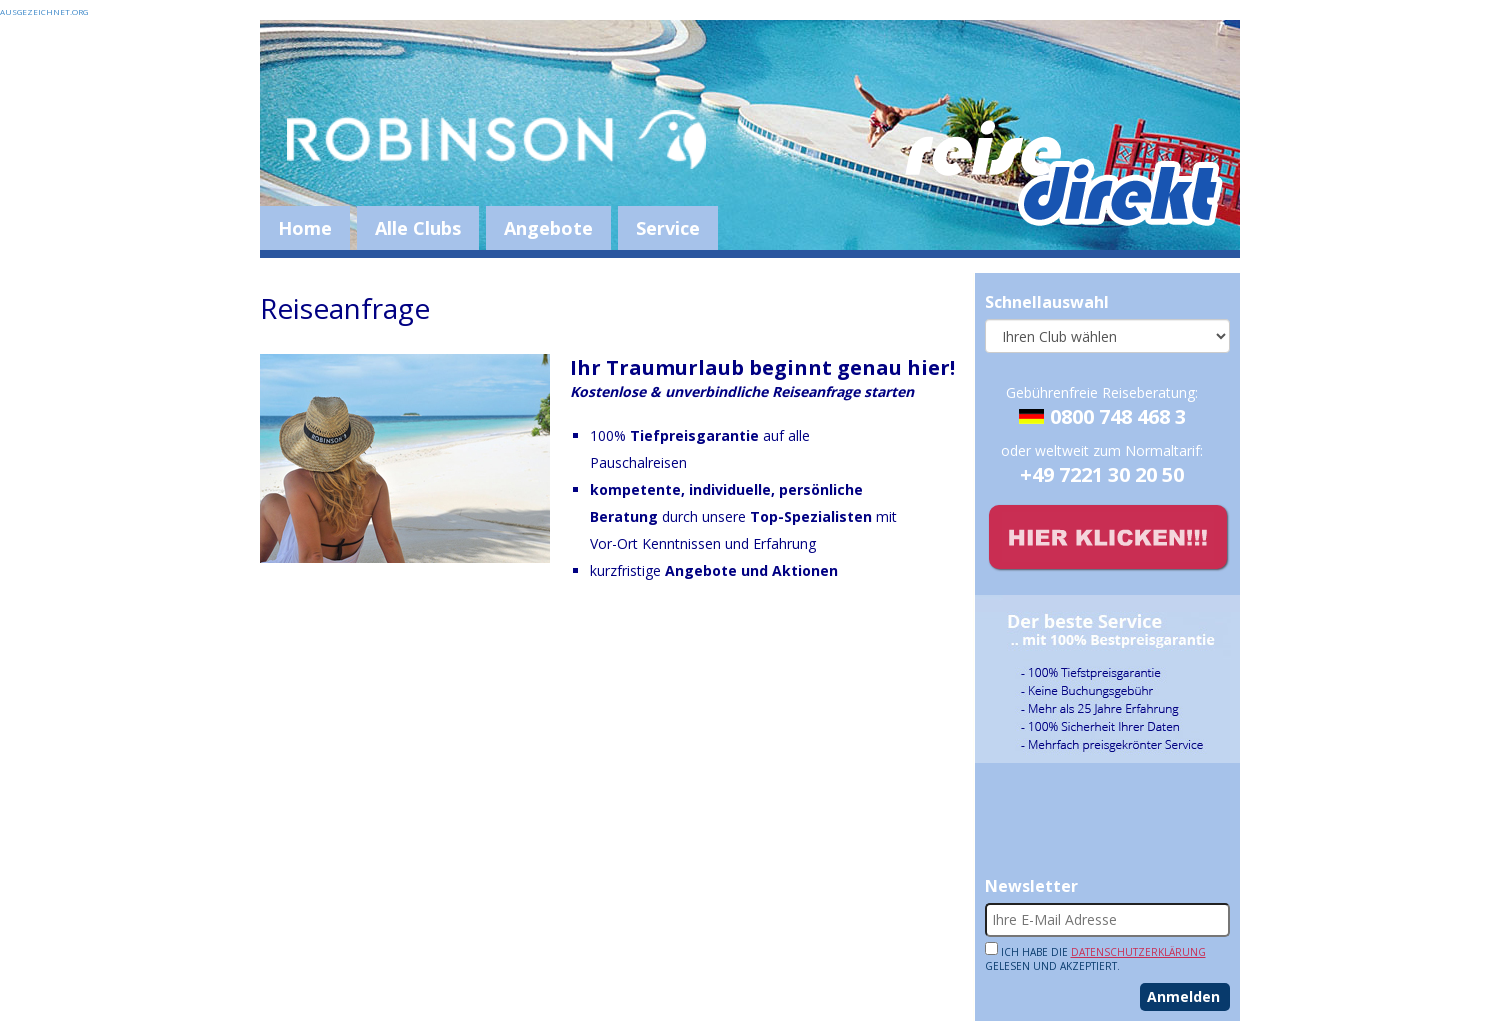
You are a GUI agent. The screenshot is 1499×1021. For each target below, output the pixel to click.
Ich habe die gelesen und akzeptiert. (1095, 957)
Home (305, 228)
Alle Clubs (418, 228)
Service (668, 228)
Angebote (548, 228)
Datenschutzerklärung (1138, 952)
